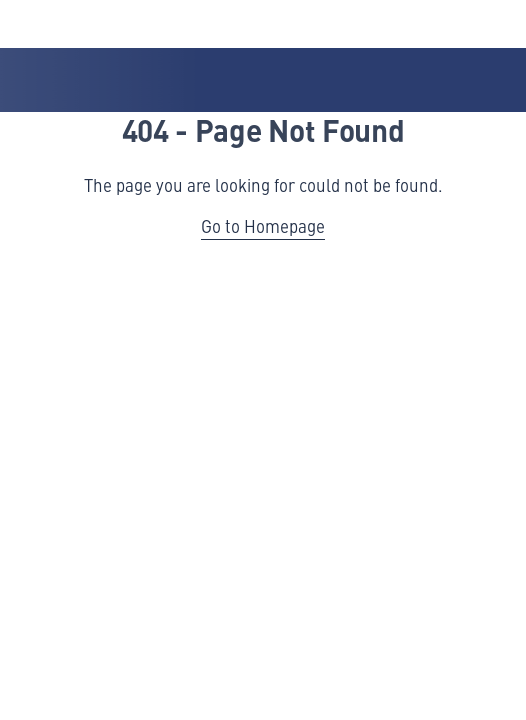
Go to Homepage (263, 226)
